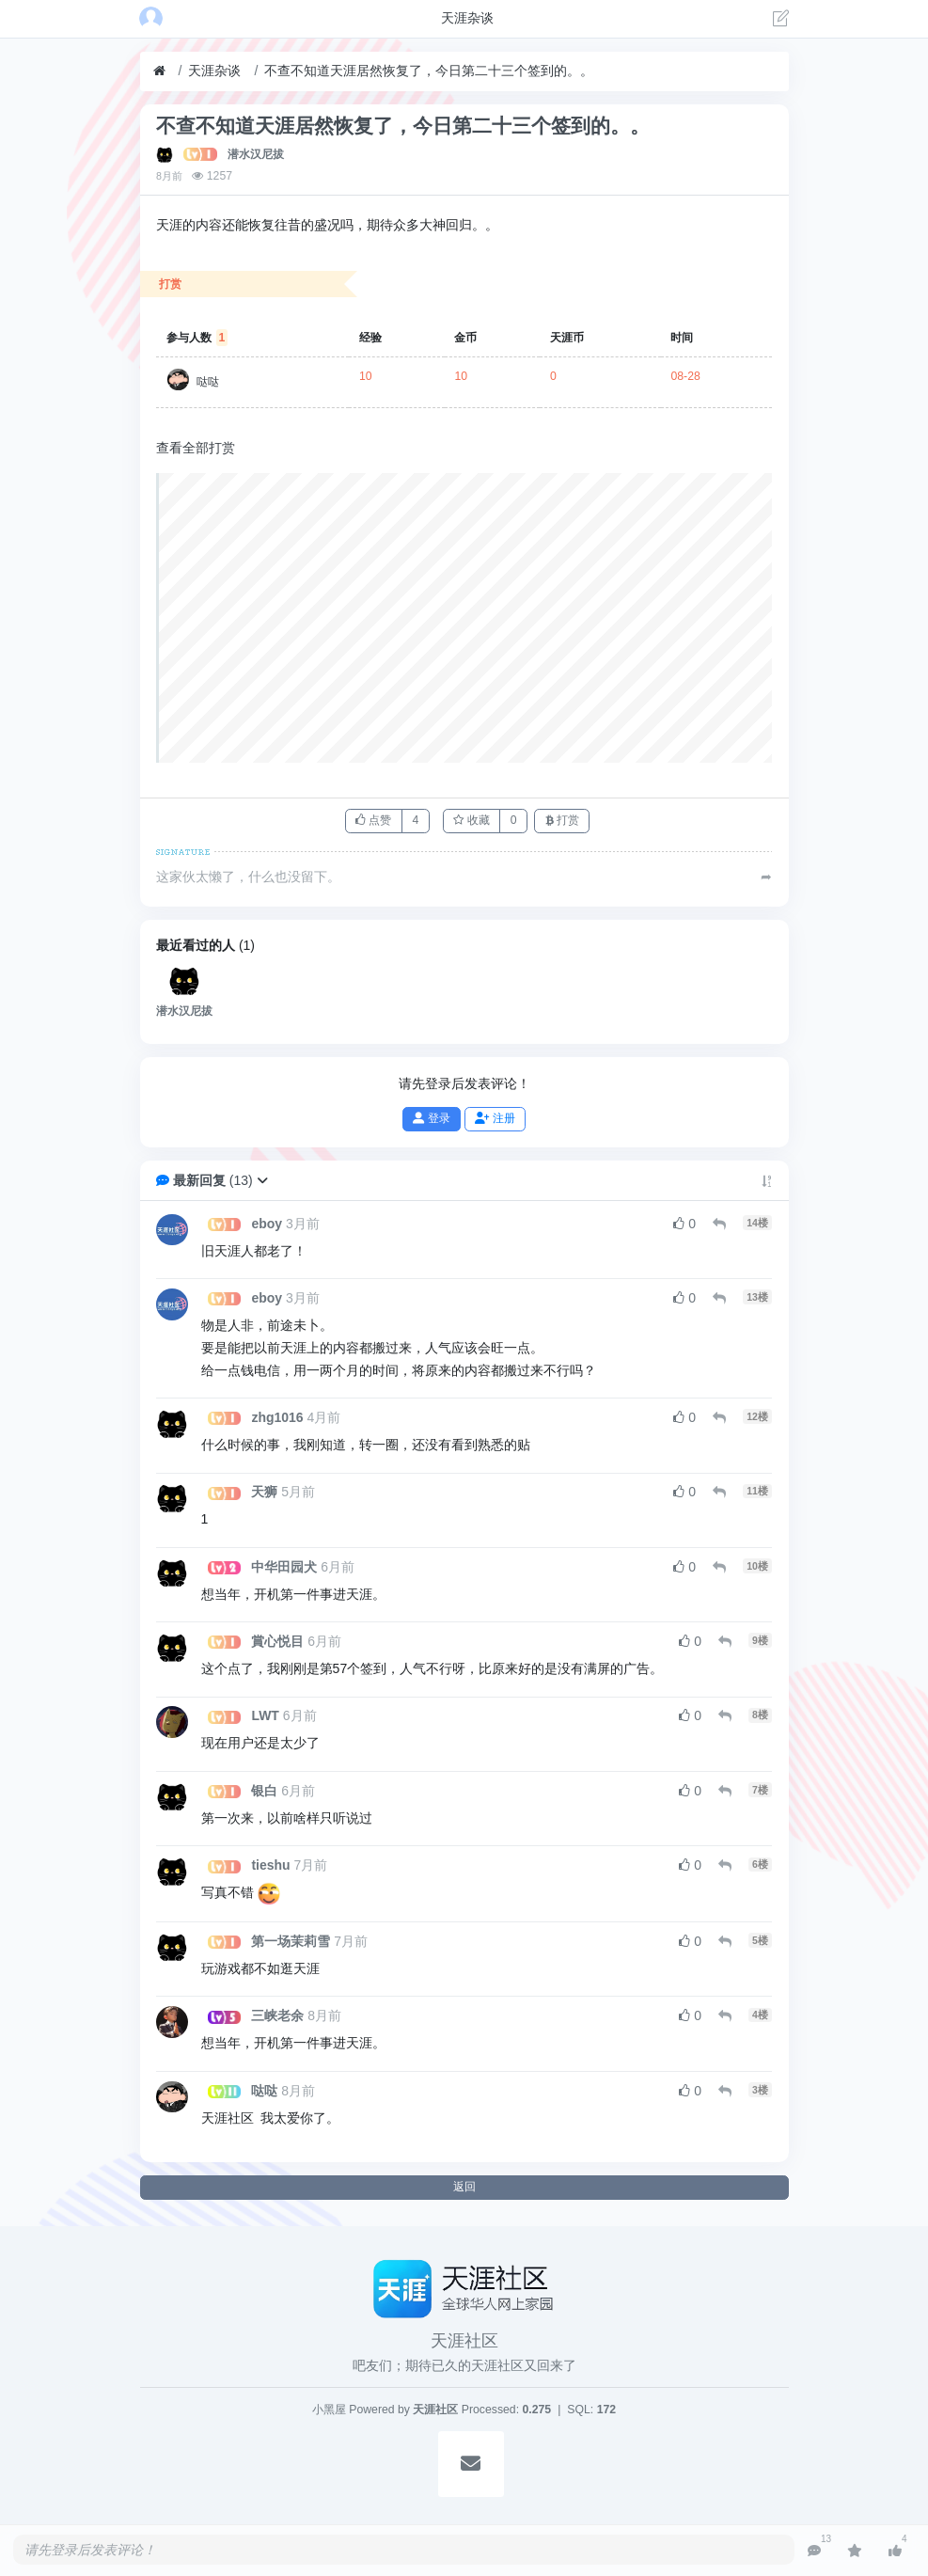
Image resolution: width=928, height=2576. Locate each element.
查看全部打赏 (195, 447)
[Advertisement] (465, 618)
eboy (266, 1223)
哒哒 (208, 381)
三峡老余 (277, 2015)
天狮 (264, 1491)
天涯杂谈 (214, 70)
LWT (265, 1715)
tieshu (270, 1865)
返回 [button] (464, 2186)
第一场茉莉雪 (290, 1941)
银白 (264, 1790)
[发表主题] (781, 20)
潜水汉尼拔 (256, 154)
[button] (262, 1180)
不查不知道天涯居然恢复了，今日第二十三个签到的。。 (428, 70)
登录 (431, 1118)
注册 (494, 1118)
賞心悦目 (277, 1641)
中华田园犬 (284, 1566)
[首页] (159, 71)
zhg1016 (277, 1417)
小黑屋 (329, 2409)
